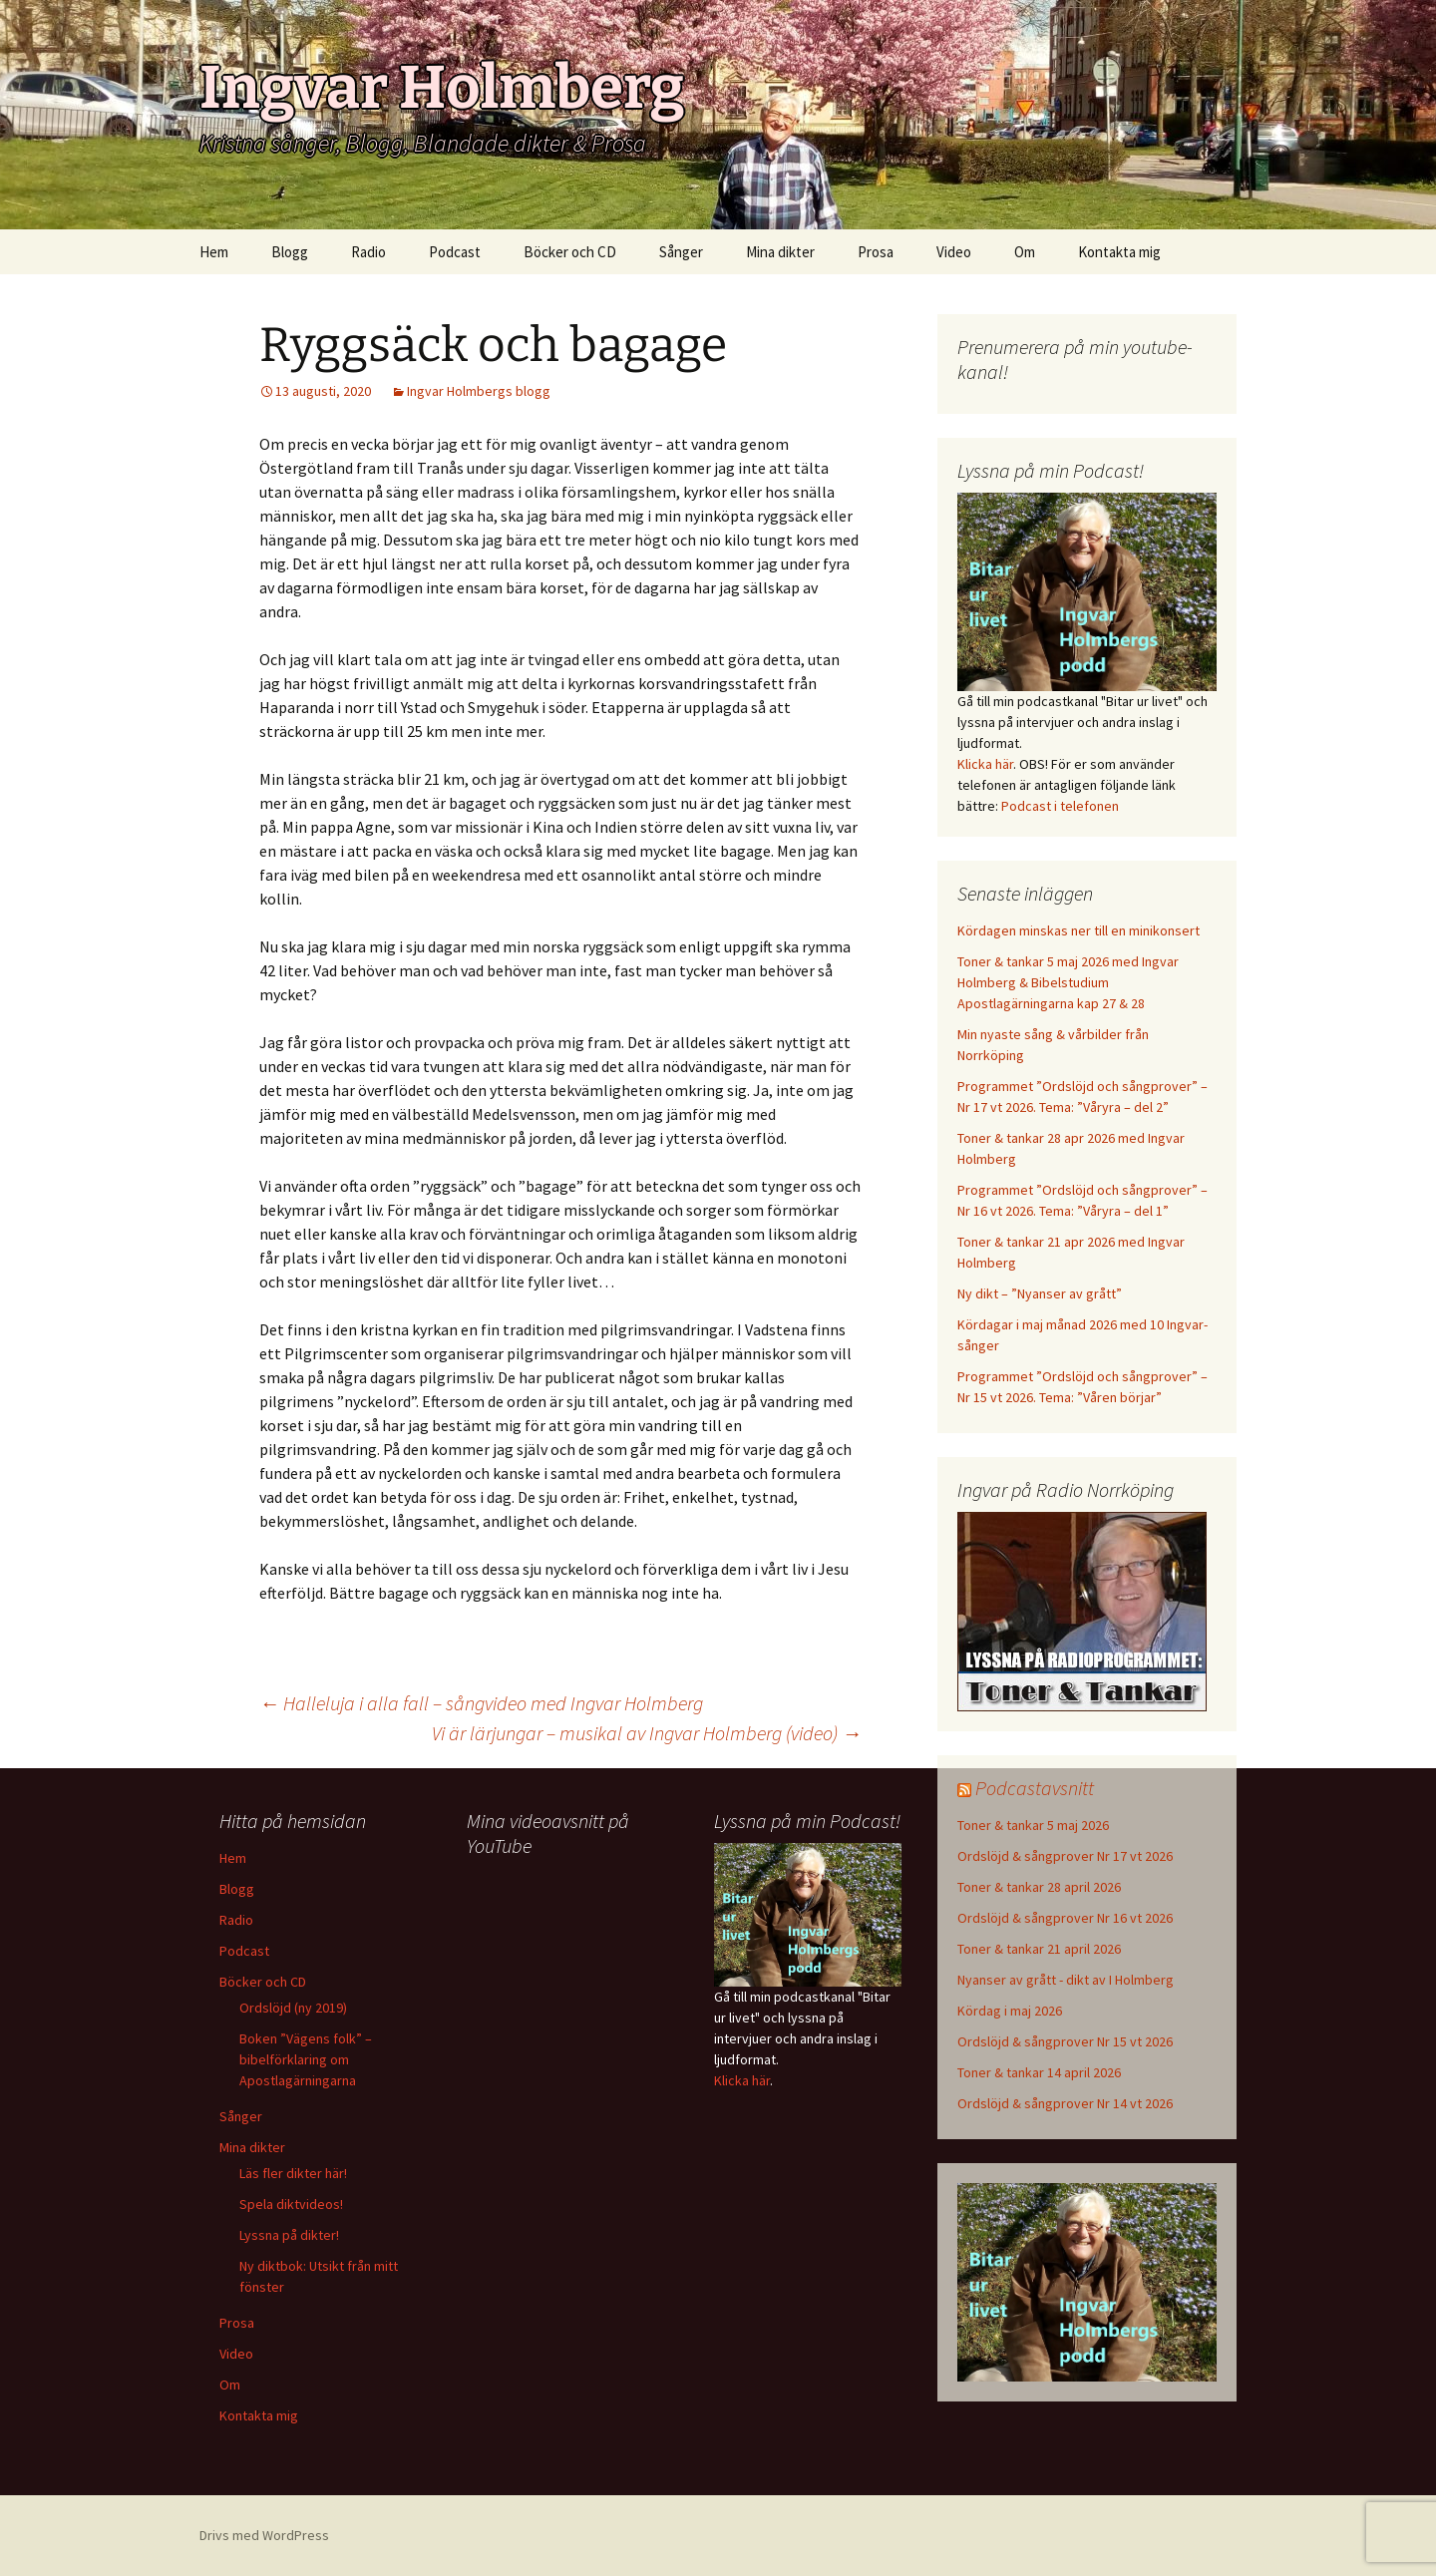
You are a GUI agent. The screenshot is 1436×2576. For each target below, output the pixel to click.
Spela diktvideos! (291, 2204)
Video (953, 251)
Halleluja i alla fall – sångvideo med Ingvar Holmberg (481, 1702)
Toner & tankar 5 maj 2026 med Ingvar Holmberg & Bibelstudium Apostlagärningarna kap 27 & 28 (1068, 982)
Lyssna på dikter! (289, 2235)
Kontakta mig (1119, 251)
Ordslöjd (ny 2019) (293, 2008)
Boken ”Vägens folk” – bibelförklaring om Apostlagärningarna (305, 2059)
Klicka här (985, 764)
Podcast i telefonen (1060, 806)
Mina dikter (780, 251)
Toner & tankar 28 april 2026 (1039, 1887)
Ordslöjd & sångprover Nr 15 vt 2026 (1065, 2041)
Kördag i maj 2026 (1009, 2011)
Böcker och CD (570, 251)
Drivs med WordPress (264, 2535)
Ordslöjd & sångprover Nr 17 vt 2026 (1065, 1856)
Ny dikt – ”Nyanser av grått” (1039, 1293)
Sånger (681, 251)
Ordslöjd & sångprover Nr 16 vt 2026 (1065, 1918)
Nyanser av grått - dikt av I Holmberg (1065, 1980)
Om (1024, 251)
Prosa (876, 251)
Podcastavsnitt (1034, 1787)
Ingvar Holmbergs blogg (478, 391)
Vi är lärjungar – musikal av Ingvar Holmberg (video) (647, 1732)
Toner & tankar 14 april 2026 (1039, 2072)
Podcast (455, 251)
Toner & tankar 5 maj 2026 (1033, 1825)
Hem (213, 251)
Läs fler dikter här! (293, 2173)
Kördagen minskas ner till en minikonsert (1078, 930)
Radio (368, 251)
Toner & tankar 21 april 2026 (1039, 1949)
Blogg (289, 251)
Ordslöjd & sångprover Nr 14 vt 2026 (1065, 2103)
